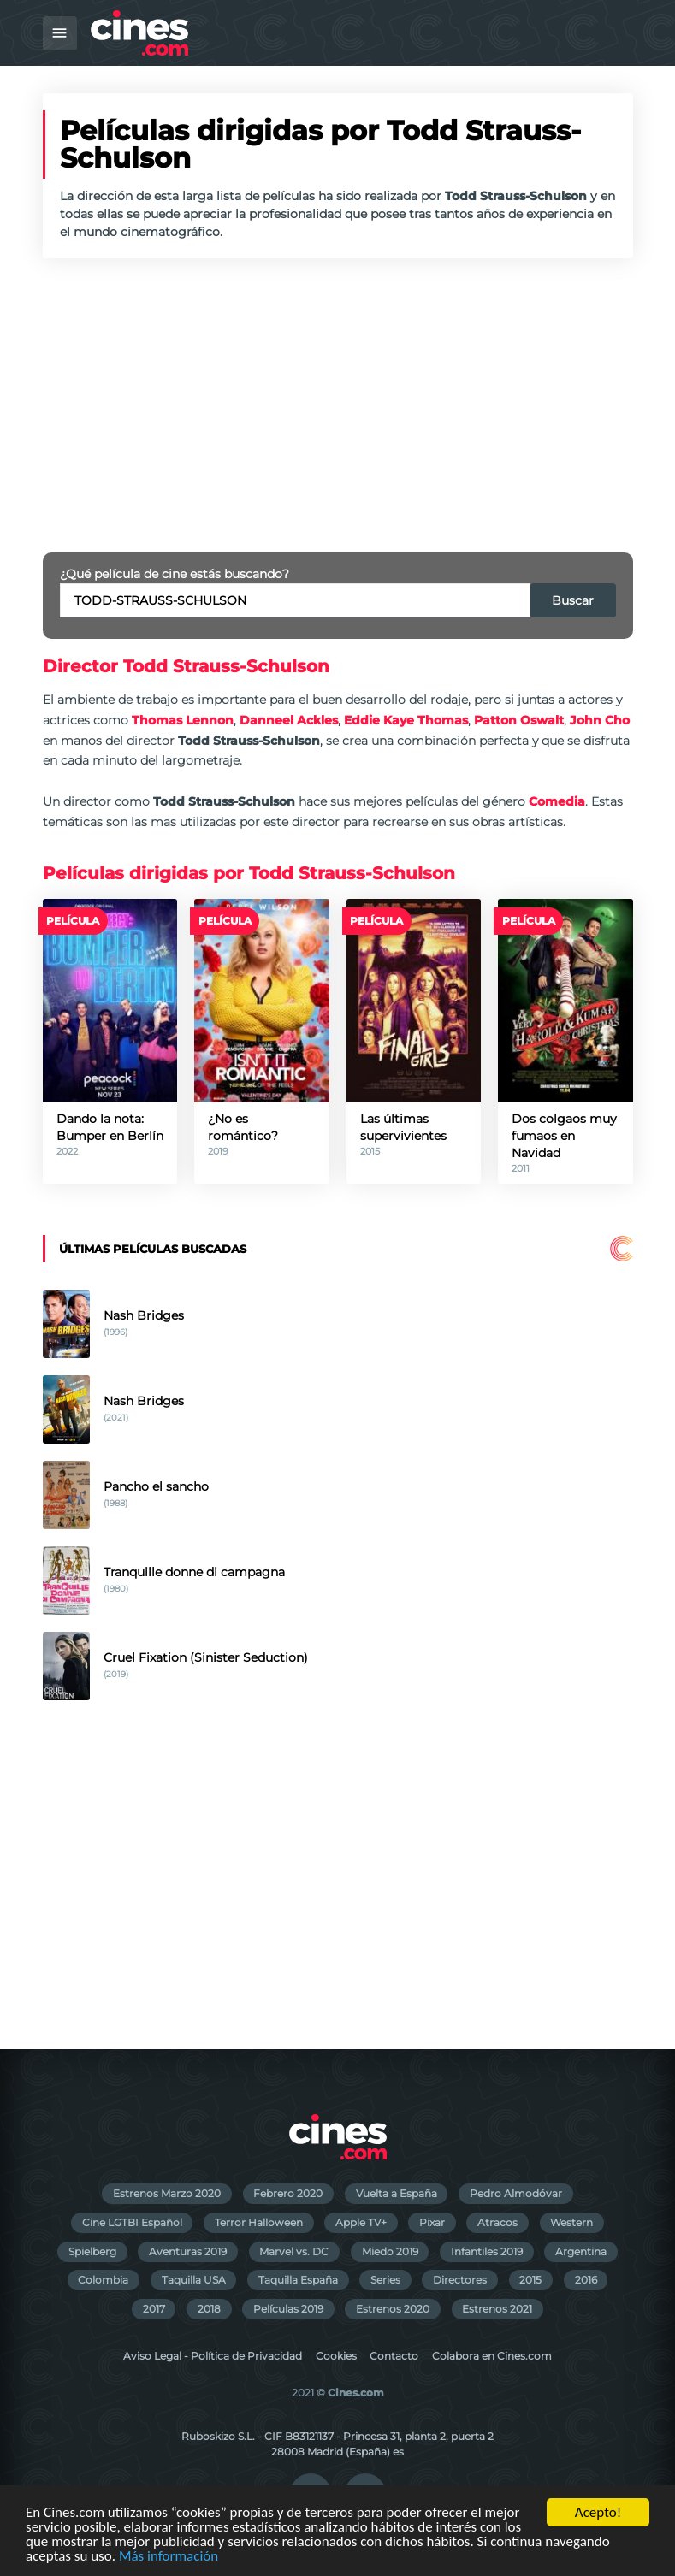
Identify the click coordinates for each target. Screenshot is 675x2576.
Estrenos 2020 (392, 2308)
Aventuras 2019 (188, 2251)
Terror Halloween (259, 2222)
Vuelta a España (396, 2193)
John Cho (600, 720)
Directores (460, 2279)
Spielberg (92, 2251)
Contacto (394, 2355)
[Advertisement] (338, 405)
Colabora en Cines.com (492, 2355)
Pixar (432, 2222)
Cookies (336, 2355)
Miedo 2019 (390, 2251)
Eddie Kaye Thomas (406, 720)
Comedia (557, 801)
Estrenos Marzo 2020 (167, 2193)
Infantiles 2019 (487, 2251)
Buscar (573, 600)
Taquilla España (298, 2279)
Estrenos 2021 (497, 2308)
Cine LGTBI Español (132, 2222)
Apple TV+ (361, 2222)
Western (571, 2222)
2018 (209, 2308)
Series (385, 2279)
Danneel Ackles (289, 720)
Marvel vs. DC (294, 2251)
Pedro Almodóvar (516, 2193)
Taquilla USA (194, 2279)
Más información (168, 2557)
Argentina (581, 2251)
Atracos (497, 2222)
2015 (530, 2279)
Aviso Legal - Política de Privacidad (212, 2355)
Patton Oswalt (519, 720)
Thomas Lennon (183, 720)
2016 (586, 2279)
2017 (154, 2308)
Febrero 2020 (288, 2193)
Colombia (103, 2279)
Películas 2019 (288, 2308)
